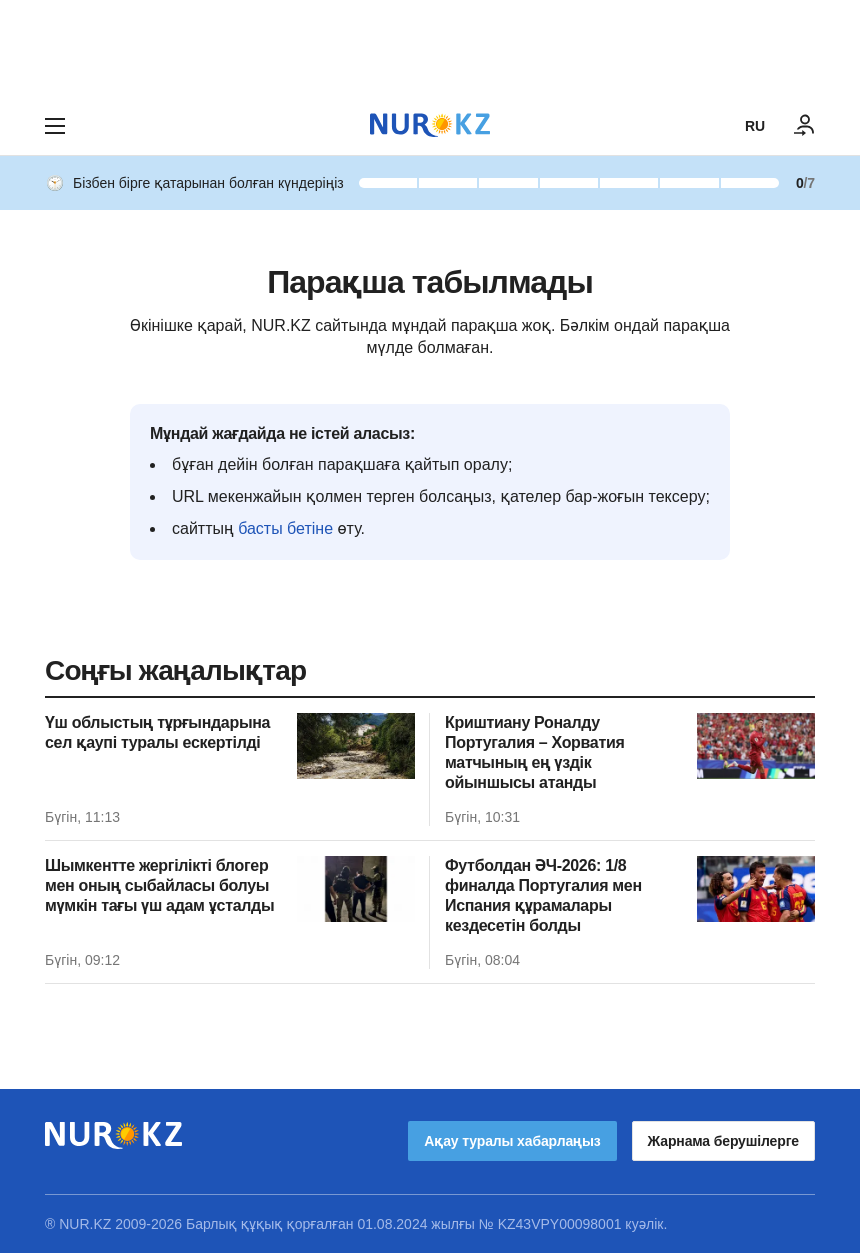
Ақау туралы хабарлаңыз (512, 1141)
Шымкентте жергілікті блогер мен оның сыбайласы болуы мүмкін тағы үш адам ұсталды (159, 885)
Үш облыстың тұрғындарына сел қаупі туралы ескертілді (157, 732)
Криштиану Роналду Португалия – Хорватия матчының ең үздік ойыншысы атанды (534, 752)
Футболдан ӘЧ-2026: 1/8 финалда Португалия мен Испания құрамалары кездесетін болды (543, 895)
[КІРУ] (805, 126)
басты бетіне (285, 528)
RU (755, 126)
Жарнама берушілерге (723, 1141)
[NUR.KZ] (430, 125)
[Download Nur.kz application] (430, 48)
